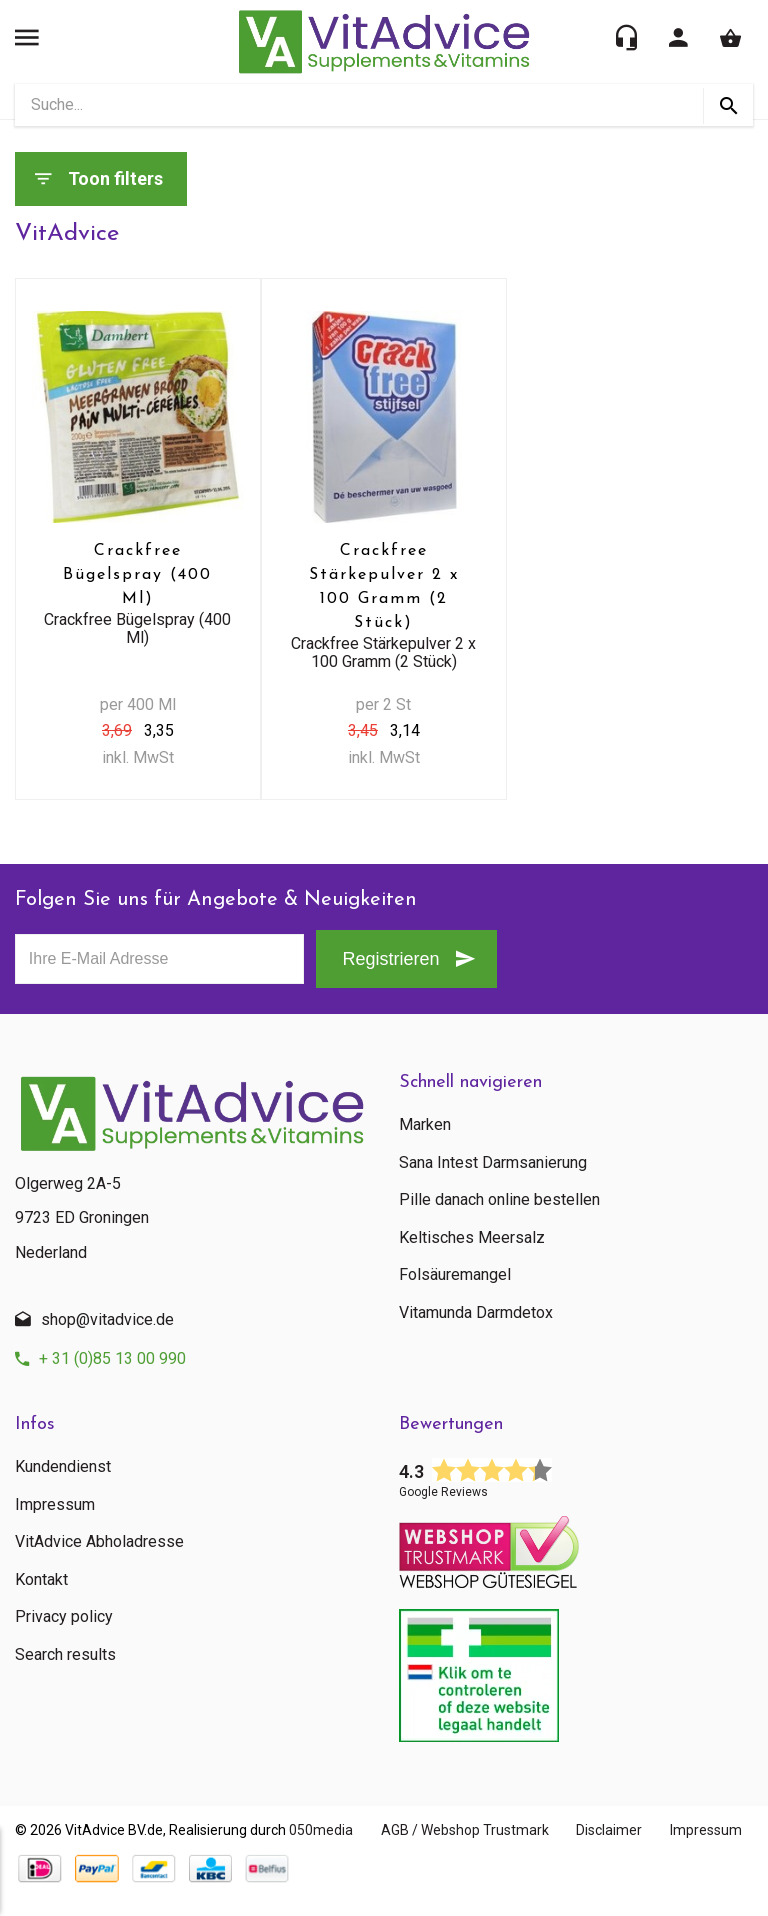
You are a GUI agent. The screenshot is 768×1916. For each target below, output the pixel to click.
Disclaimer (626, 1830)
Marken (425, 1125)
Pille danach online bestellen (499, 1200)
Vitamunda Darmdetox (476, 1313)
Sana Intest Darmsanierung (493, 1163)
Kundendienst (63, 1467)
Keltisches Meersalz (472, 1238)
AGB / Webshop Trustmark (473, 1830)
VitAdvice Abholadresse (99, 1542)
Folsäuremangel (455, 1275)
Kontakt (41, 1580)
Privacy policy (64, 1617)
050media (321, 1830)
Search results (65, 1655)
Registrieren (385, 960)
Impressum (55, 1505)
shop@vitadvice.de (107, 1319)
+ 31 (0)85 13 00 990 (112, 1358)
